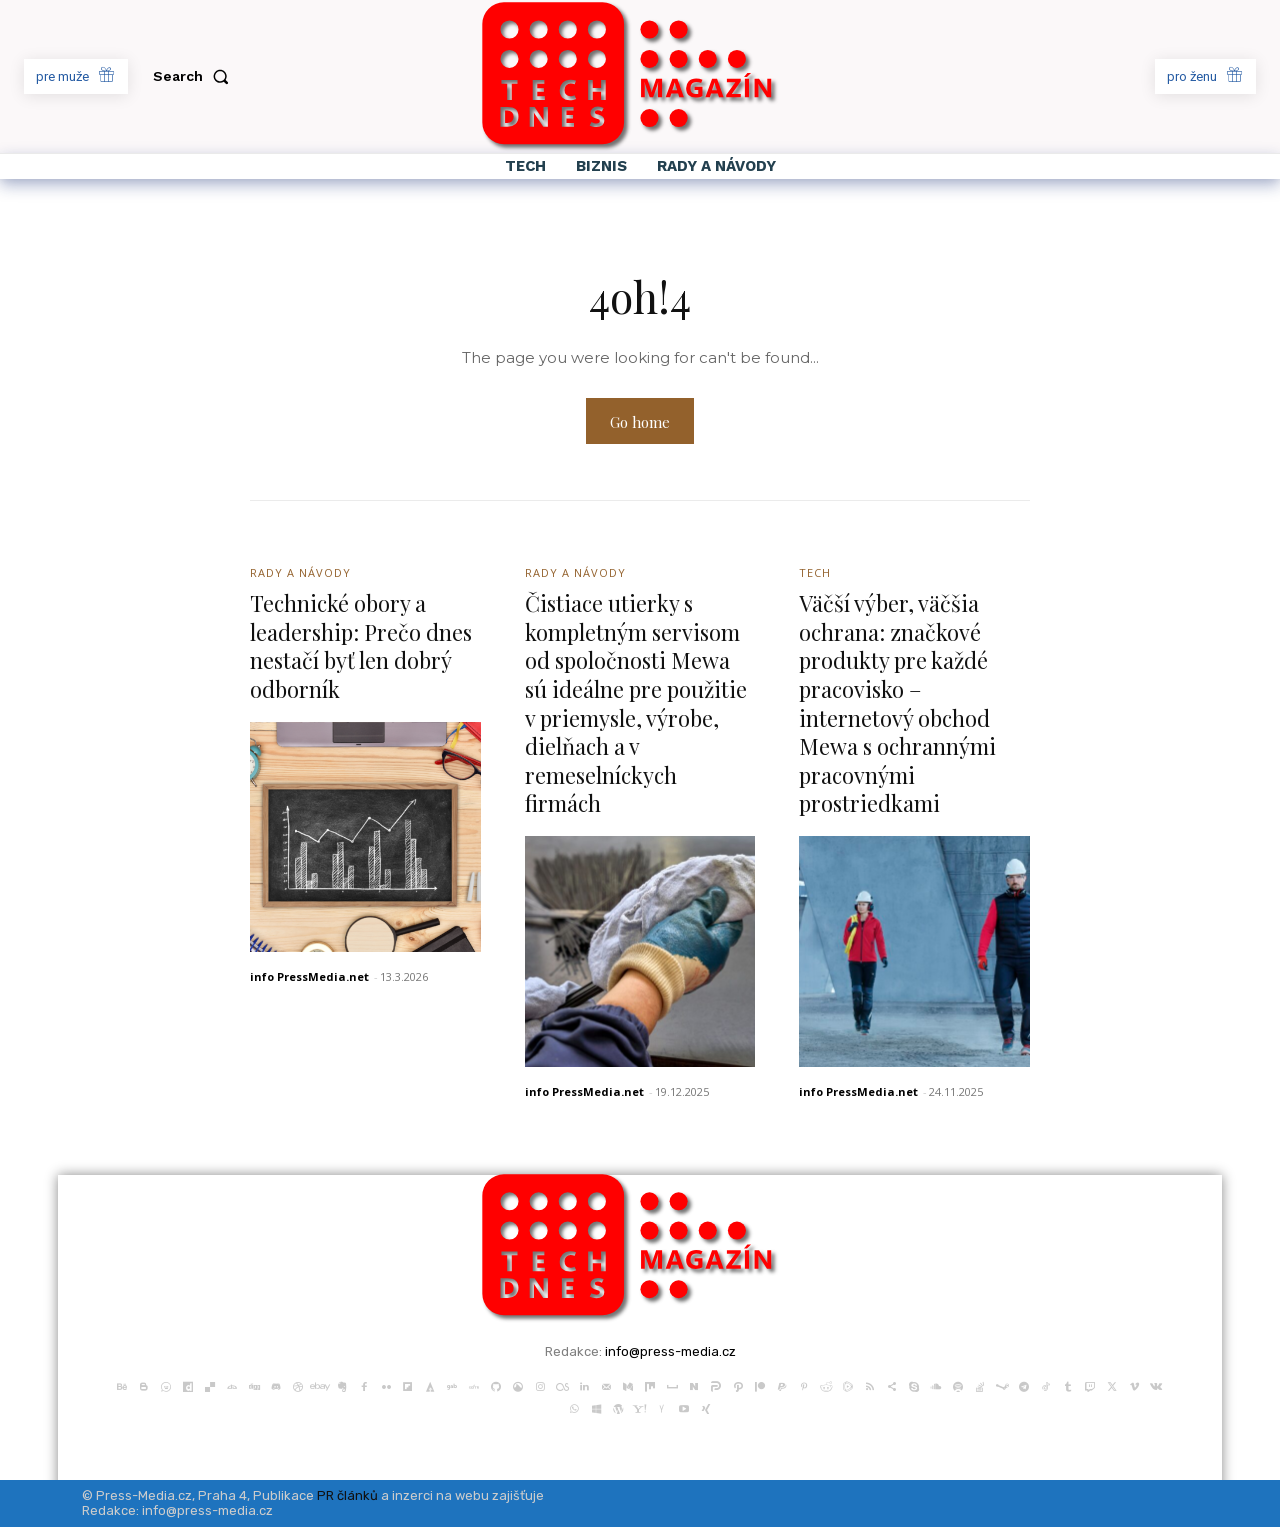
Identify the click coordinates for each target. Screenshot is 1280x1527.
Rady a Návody (300, 572)
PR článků (347, 1495)
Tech (815, 572)
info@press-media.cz (670, 1351)
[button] (195, 76)
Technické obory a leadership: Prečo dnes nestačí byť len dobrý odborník (362, 646)
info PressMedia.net (309, 976)
